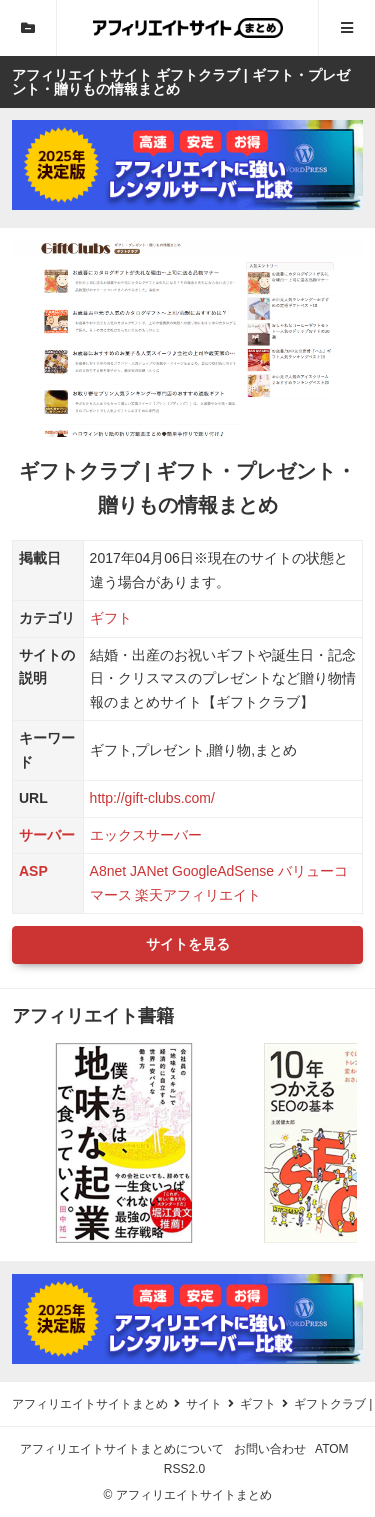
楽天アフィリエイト (198, 895)
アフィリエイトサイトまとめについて (122, 1449)
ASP (33, 871)
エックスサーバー (146, 835)
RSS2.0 (184, 1469)
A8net (108, 871)
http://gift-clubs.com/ (152, 798)
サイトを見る (188, 944)
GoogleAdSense (223, 871)
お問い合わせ (270, 1449)
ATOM (332, 1449)
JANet (149, 871)
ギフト (111, 618)
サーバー (47, 835)
